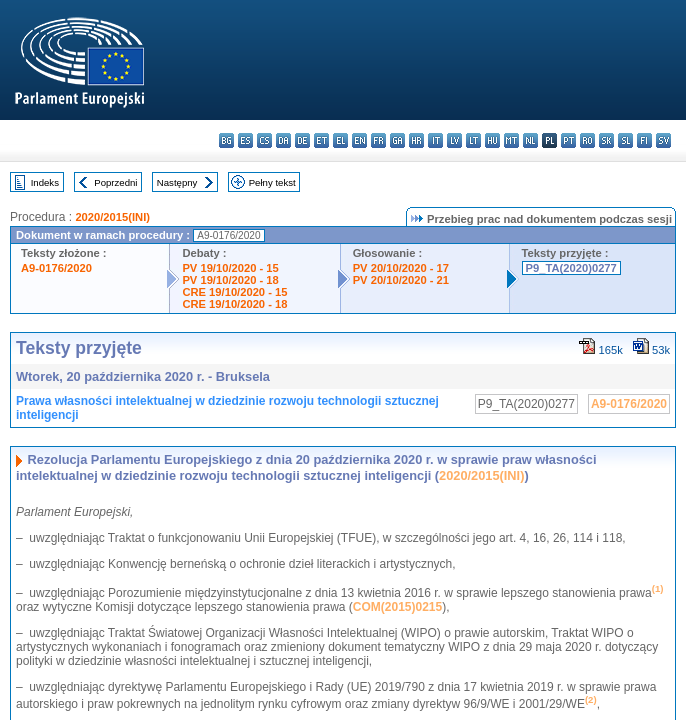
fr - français (378, 140)
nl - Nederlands (530, 140)
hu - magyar (492, 140)
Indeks (45, 182)
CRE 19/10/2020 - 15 (234, 292)
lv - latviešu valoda (454, 140)
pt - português (568, 140)
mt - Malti (511, 140)
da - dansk (283, 140)
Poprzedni (115, 182)
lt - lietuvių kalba (473, 140)
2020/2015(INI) (112, 217)
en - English (359, 140)
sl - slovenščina (625, 140)
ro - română (587, 140)
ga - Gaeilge (397, 140)
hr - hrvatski (416, 140)
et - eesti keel (321, 140)
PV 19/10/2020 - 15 (230, 268)
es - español (245, 140)
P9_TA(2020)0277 (571, 268)
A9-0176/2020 (56, 268)
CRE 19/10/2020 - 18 (234, 304)
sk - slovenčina (606, 140)
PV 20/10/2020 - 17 (401, 268)
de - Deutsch (302, 140)
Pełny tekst (272, 182)
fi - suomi (644, 140)
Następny (177, 182)
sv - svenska (663, 140)
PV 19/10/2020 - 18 (230, 280)
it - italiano (435, 140)
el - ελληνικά (340, 140)
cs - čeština (264, 140)
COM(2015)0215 (397, 607)
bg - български (226, 140)
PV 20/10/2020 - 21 (401, 280)
